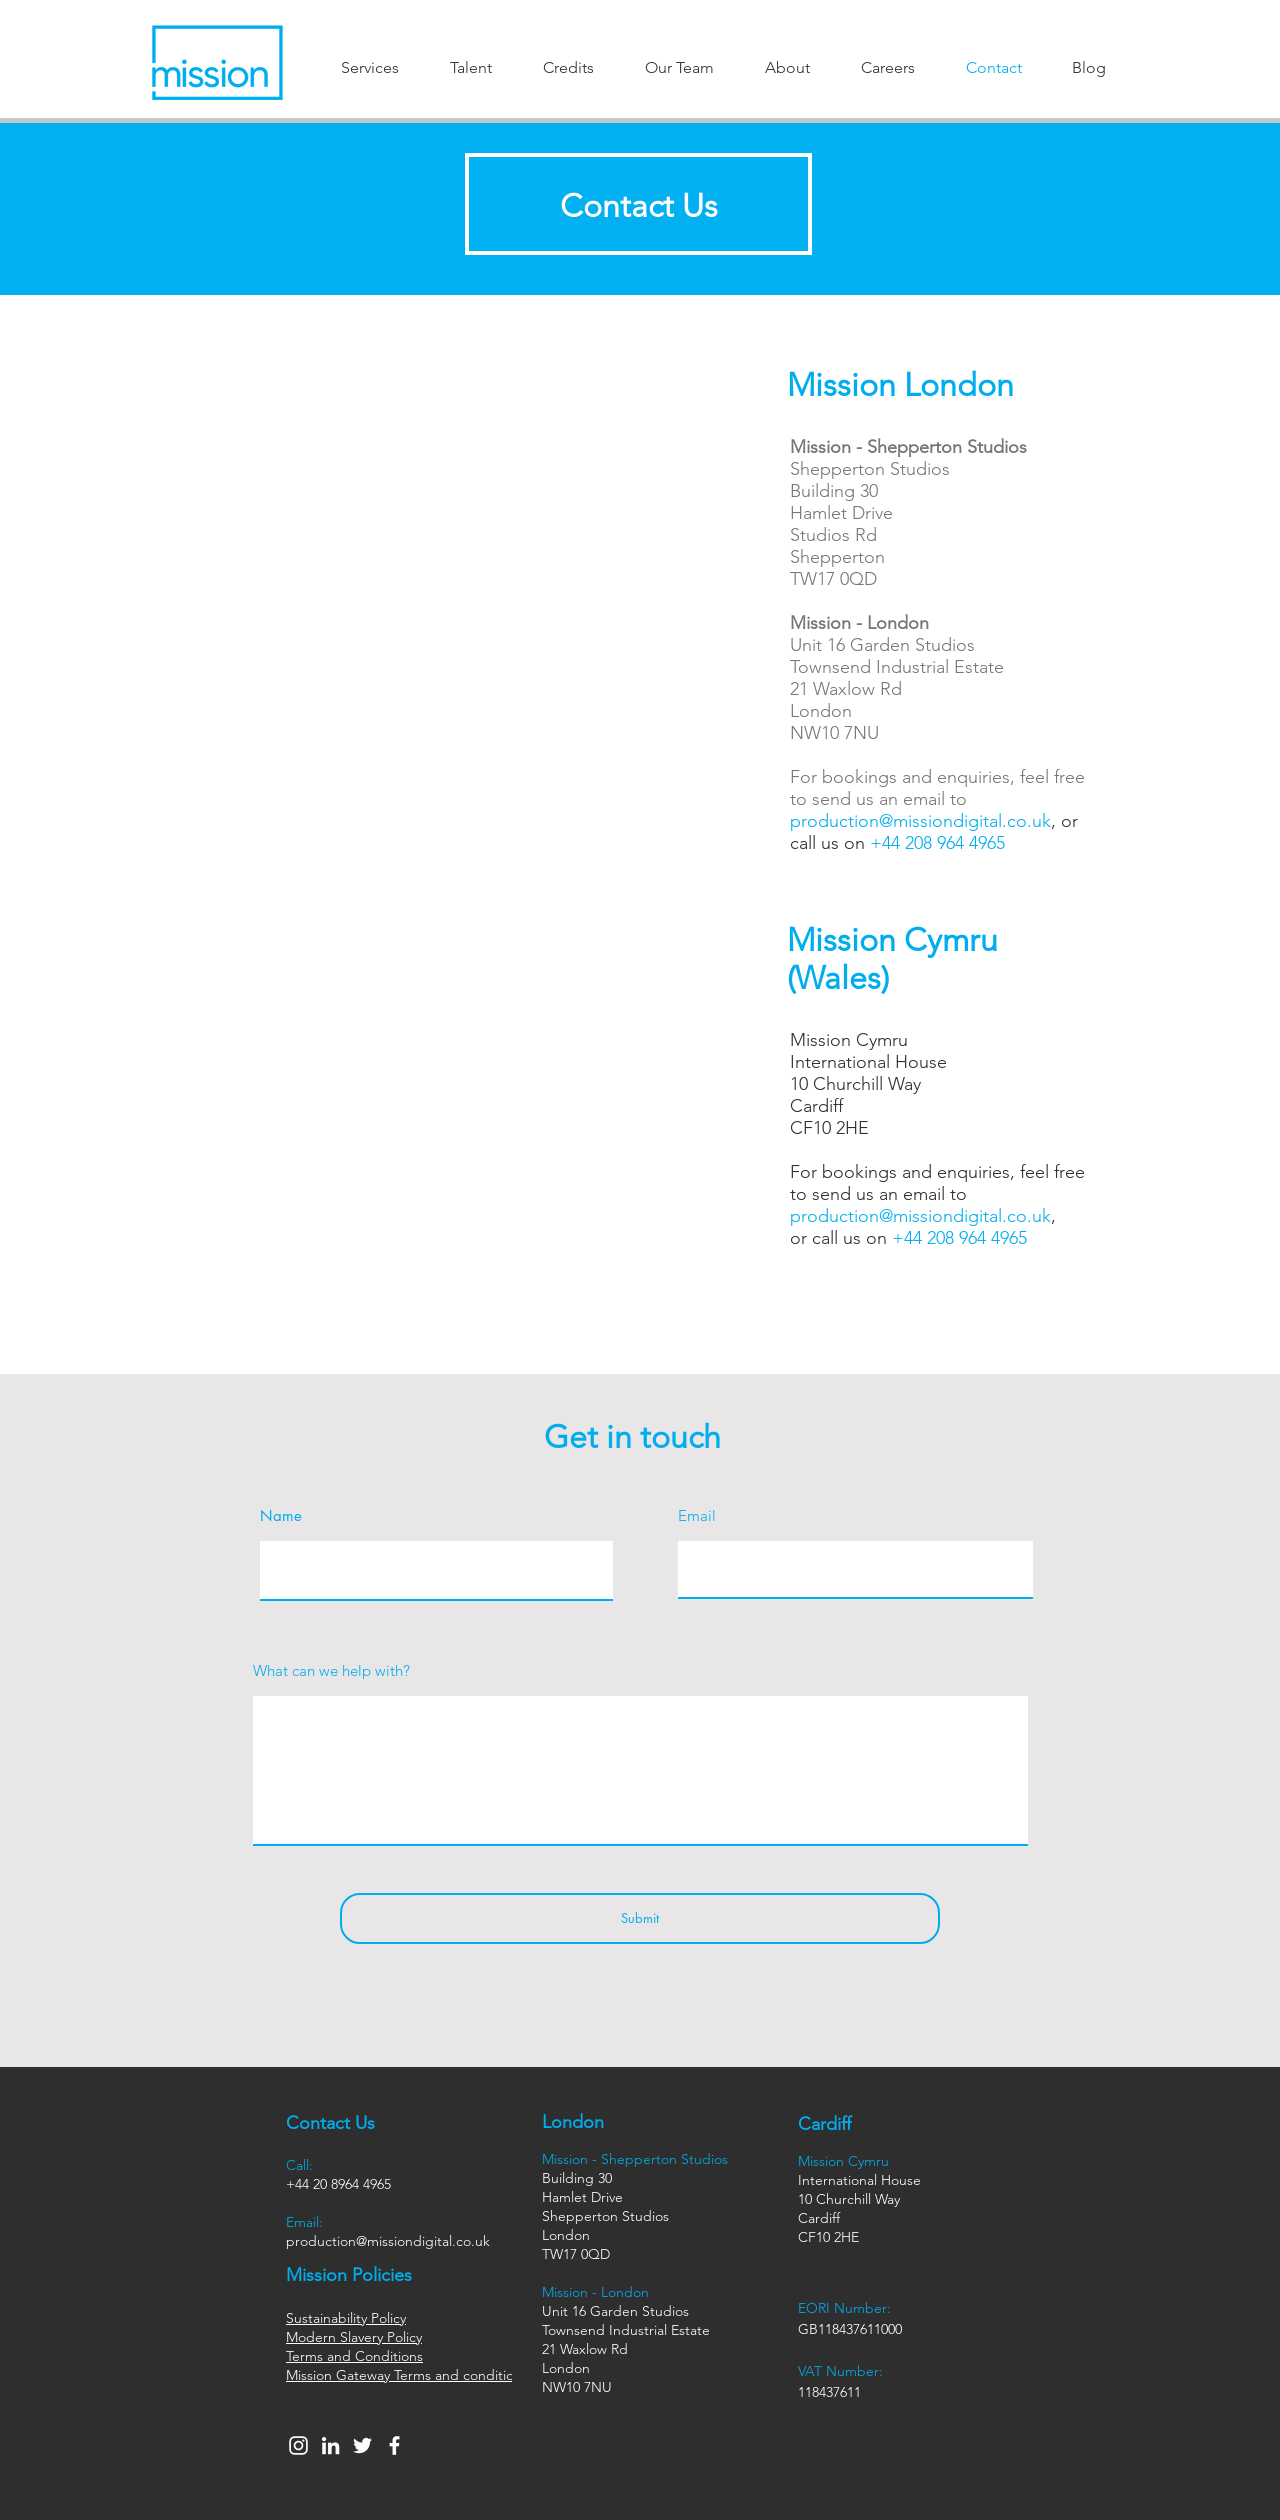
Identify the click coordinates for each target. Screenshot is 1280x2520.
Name (281, 1515)
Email (697, 1515)
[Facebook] (394, 2445)
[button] (370, 67)
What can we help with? (331, 1670)
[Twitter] (362, 2445)
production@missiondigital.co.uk (920, 821)
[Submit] (640, 1918)
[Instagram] (298, 2445)
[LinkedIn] (330, 2445)
